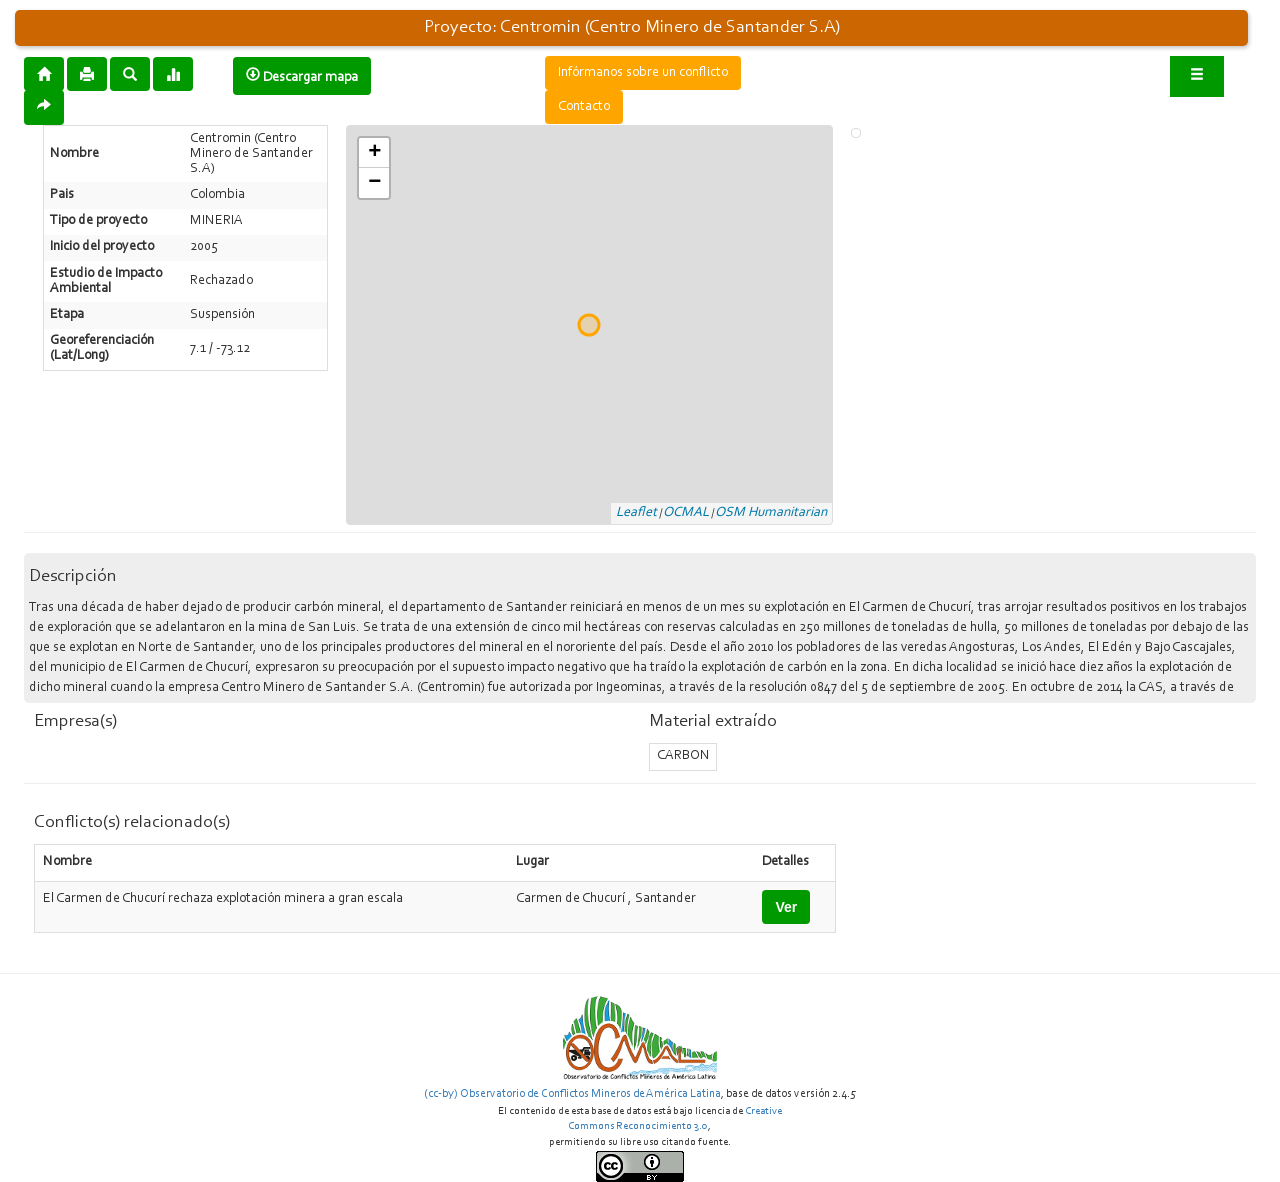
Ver (786, 907)
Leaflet (636, 513)
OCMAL (686, 513)
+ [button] (374, 153)
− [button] (374, 183)
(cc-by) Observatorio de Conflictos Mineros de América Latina (572, 1094)
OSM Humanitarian (771, 513)
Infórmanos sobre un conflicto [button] (643, 73)
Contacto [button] (584, 107)
